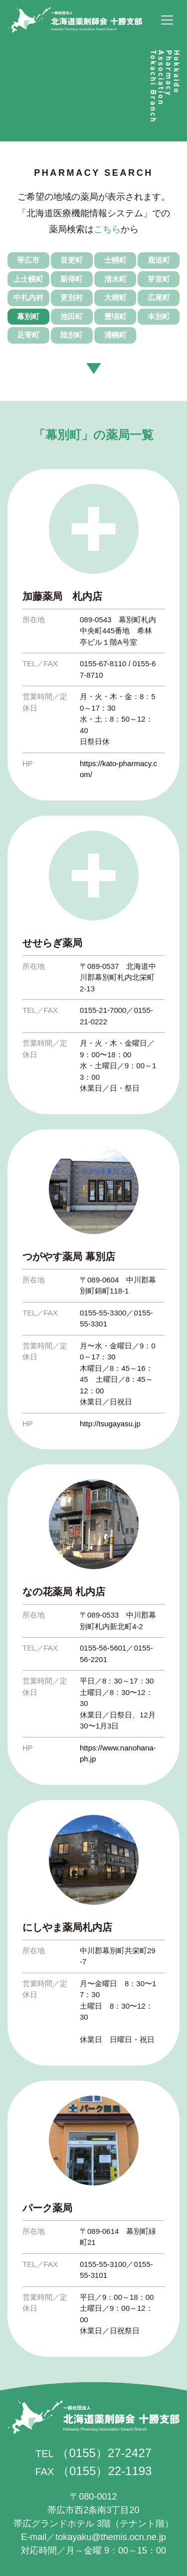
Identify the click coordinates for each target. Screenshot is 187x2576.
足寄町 (28, 335)
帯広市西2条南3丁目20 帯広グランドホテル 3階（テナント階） (93, 2510)
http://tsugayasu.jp (110, 1423)
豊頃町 (115, 316)
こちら (107, 229)
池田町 (71, 316)
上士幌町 (28, 279)
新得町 (71, 279)
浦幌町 (115, 335)
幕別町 (28, 316)
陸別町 (71, 335)
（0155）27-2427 (104, 2453)
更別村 (71, 297)
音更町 (71, 260)
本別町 (159, 316)
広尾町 (159, 297)
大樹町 (115, 297)
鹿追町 (159, 260)
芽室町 (159, 279)
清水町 (115, 279)
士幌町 (115, 260)
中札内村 (28, 297)
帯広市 (28, 260)
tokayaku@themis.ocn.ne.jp (110, 2537)
